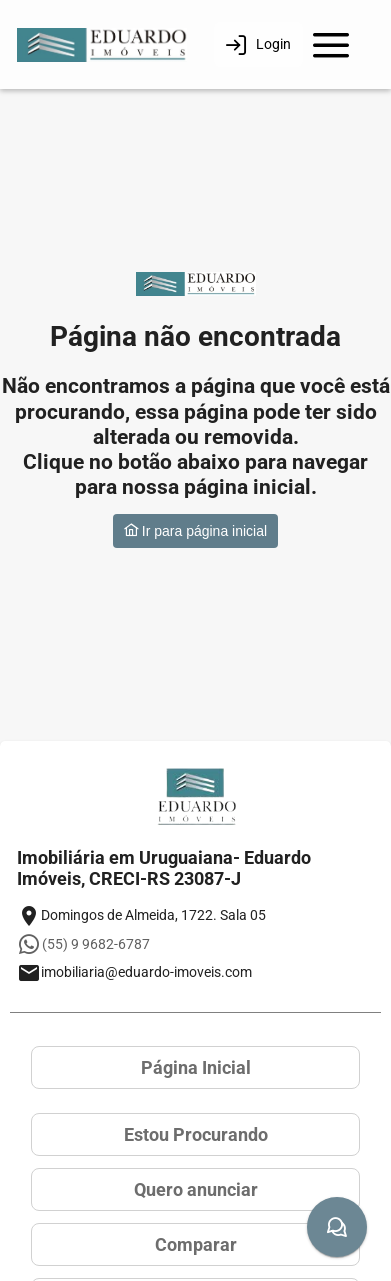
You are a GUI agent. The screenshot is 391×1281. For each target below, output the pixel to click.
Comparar (196, 1244)
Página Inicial (196, 1067)
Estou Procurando (196, 1134)
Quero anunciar (196, 1189)
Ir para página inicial (195, 531)
